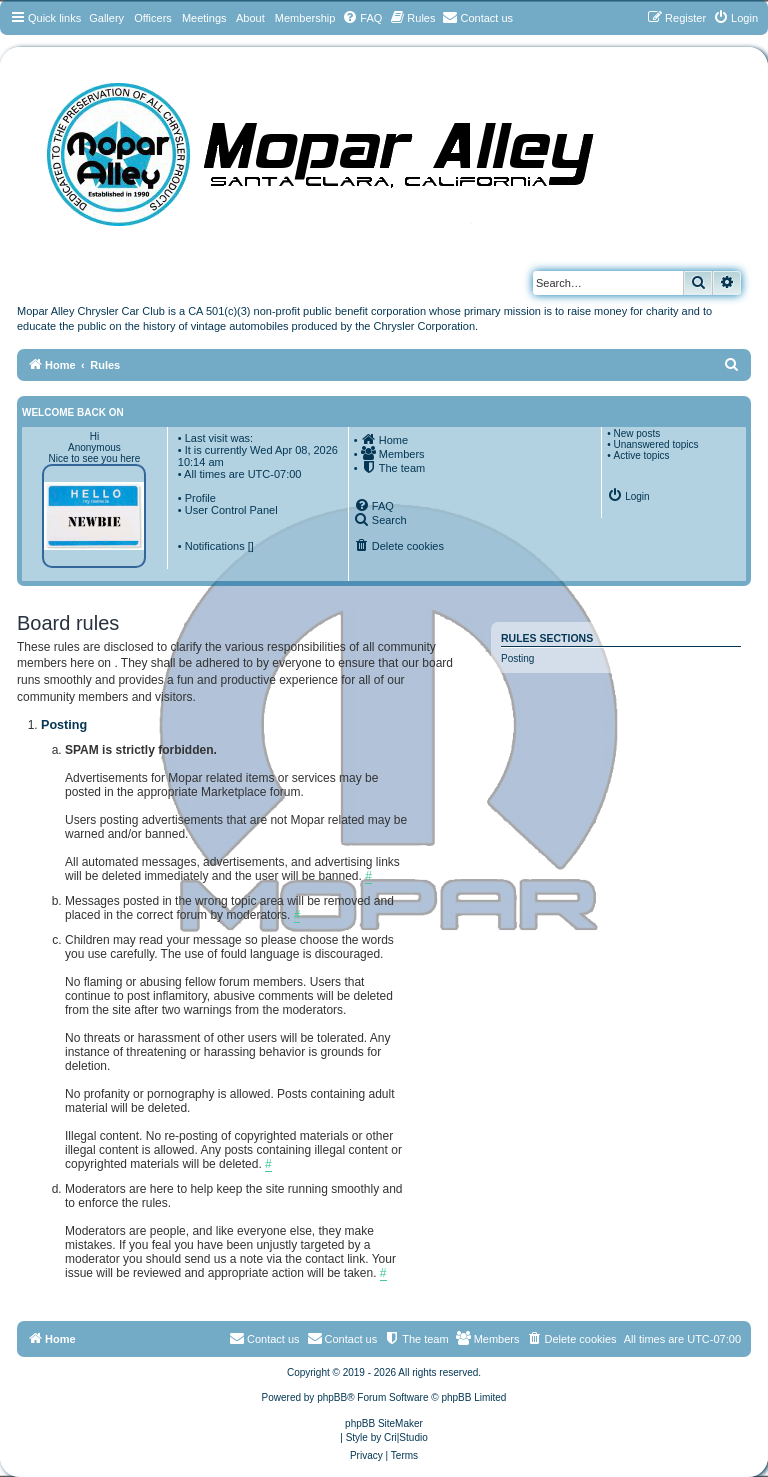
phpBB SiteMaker (384, 1423)
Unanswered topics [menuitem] (655, 444)
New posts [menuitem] (636, 433)
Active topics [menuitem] (641, 455)
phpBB (332, 1397)
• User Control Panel (228, 510)
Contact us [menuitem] (342, 1338)
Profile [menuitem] (200, 498)
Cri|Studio (406, 1437)
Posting (517, 658)
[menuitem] (362, 18)
